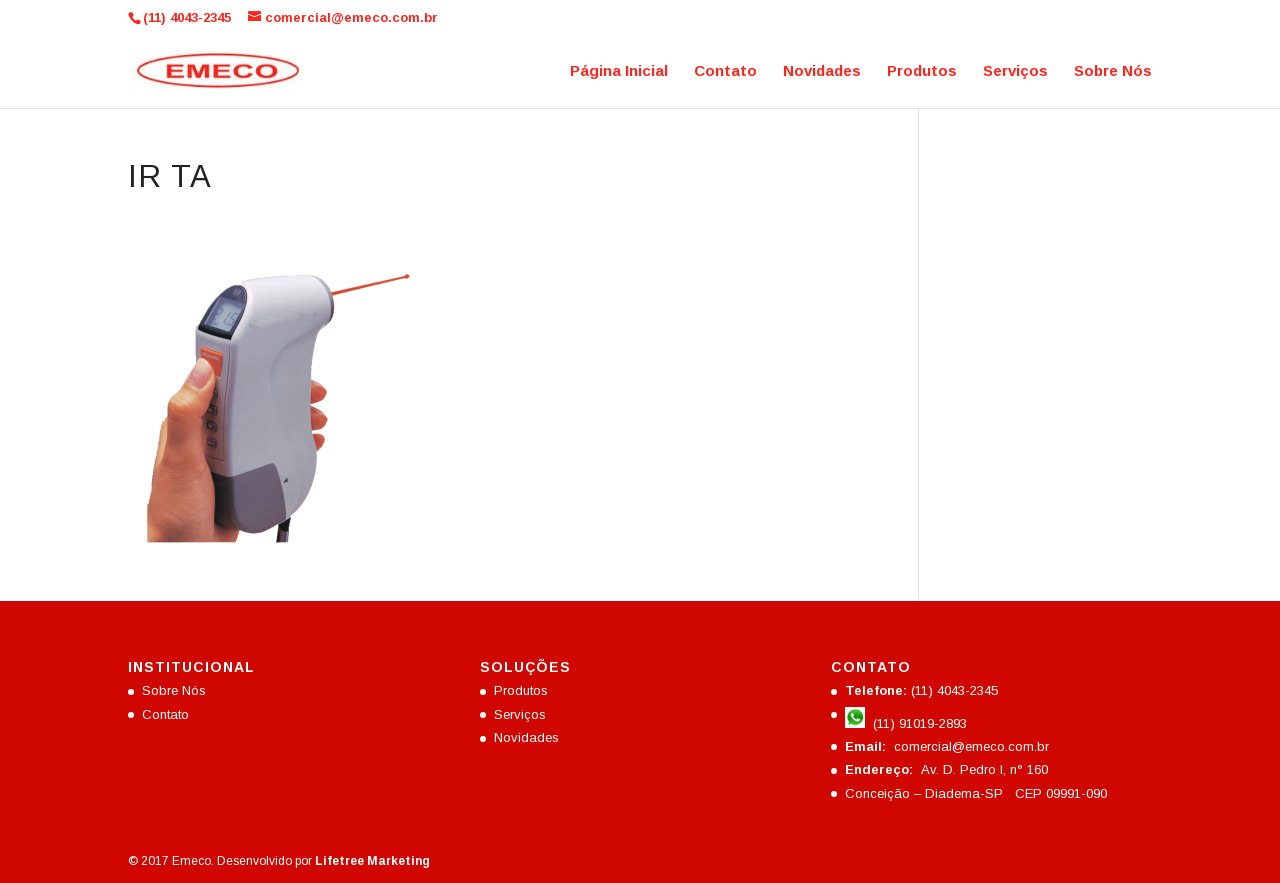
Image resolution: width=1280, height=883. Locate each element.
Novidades (822, 71)
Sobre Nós (1113, 71)
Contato (725, 71)
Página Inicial (619, 71)
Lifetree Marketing (372, 861)
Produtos (922, 71)
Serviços (1015, 71)
